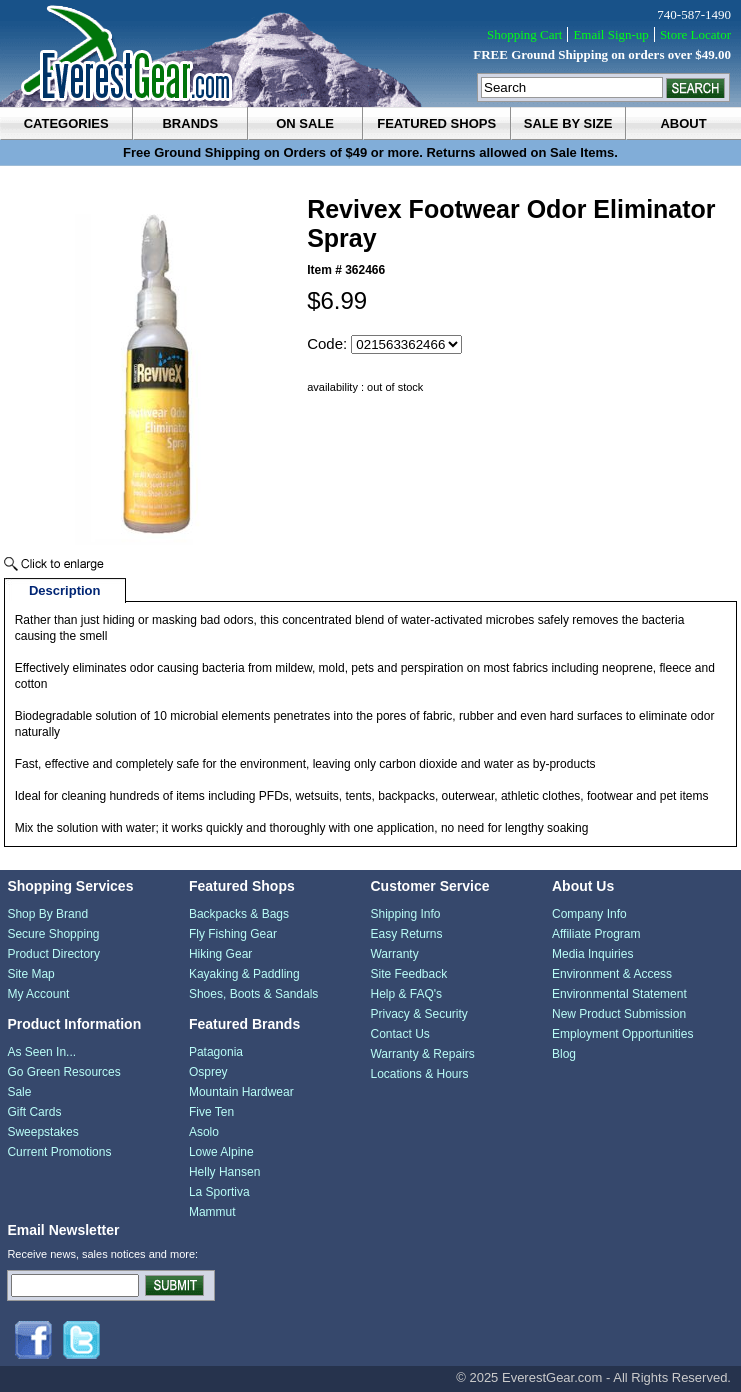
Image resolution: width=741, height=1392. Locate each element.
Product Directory (53, 954)
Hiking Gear (220, 954)
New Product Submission (619, 1014)
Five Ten (211, 1112)
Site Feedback (408, 974)
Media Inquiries (592, 954)
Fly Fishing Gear (233, 934)
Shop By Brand (47, 914)
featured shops (436, 123)
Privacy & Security (418, 1014)
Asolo (204, 1132)
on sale (305, 123)
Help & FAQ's (406, 994)
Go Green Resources (63, 1072)
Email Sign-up (610, 34)
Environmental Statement (619, 994)
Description (65, 590)
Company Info (589, 914)
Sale (19, 1092)
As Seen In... (41, 1052)
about (683, 123)
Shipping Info (405, 914)
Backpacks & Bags (239, 914)
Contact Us (399, 1034)
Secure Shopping (53, 934)
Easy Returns (406, 934)
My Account (38, 994)
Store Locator (695, 34)
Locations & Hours (419, 1074)
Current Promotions (59, 1152)
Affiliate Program (596, 934)
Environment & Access (612, 974)
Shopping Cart (524, 34)
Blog (564, 1054)
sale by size (568, 123)
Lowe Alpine (221, 1152)
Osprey (208, 1072)
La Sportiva (219, 1192)
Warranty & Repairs (422, 1054)
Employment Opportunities (622, 1034)
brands (190, 123)
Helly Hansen (224, 1172)
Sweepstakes (42, 1132)
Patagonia (216, 1052)
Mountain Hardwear (241, 1092)
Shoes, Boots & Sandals (253, 994)
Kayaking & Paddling (244, 974)
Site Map (30, 974)
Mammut (212, 1212)
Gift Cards (34, 1112)
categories (66, 123)
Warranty (394, 954)
